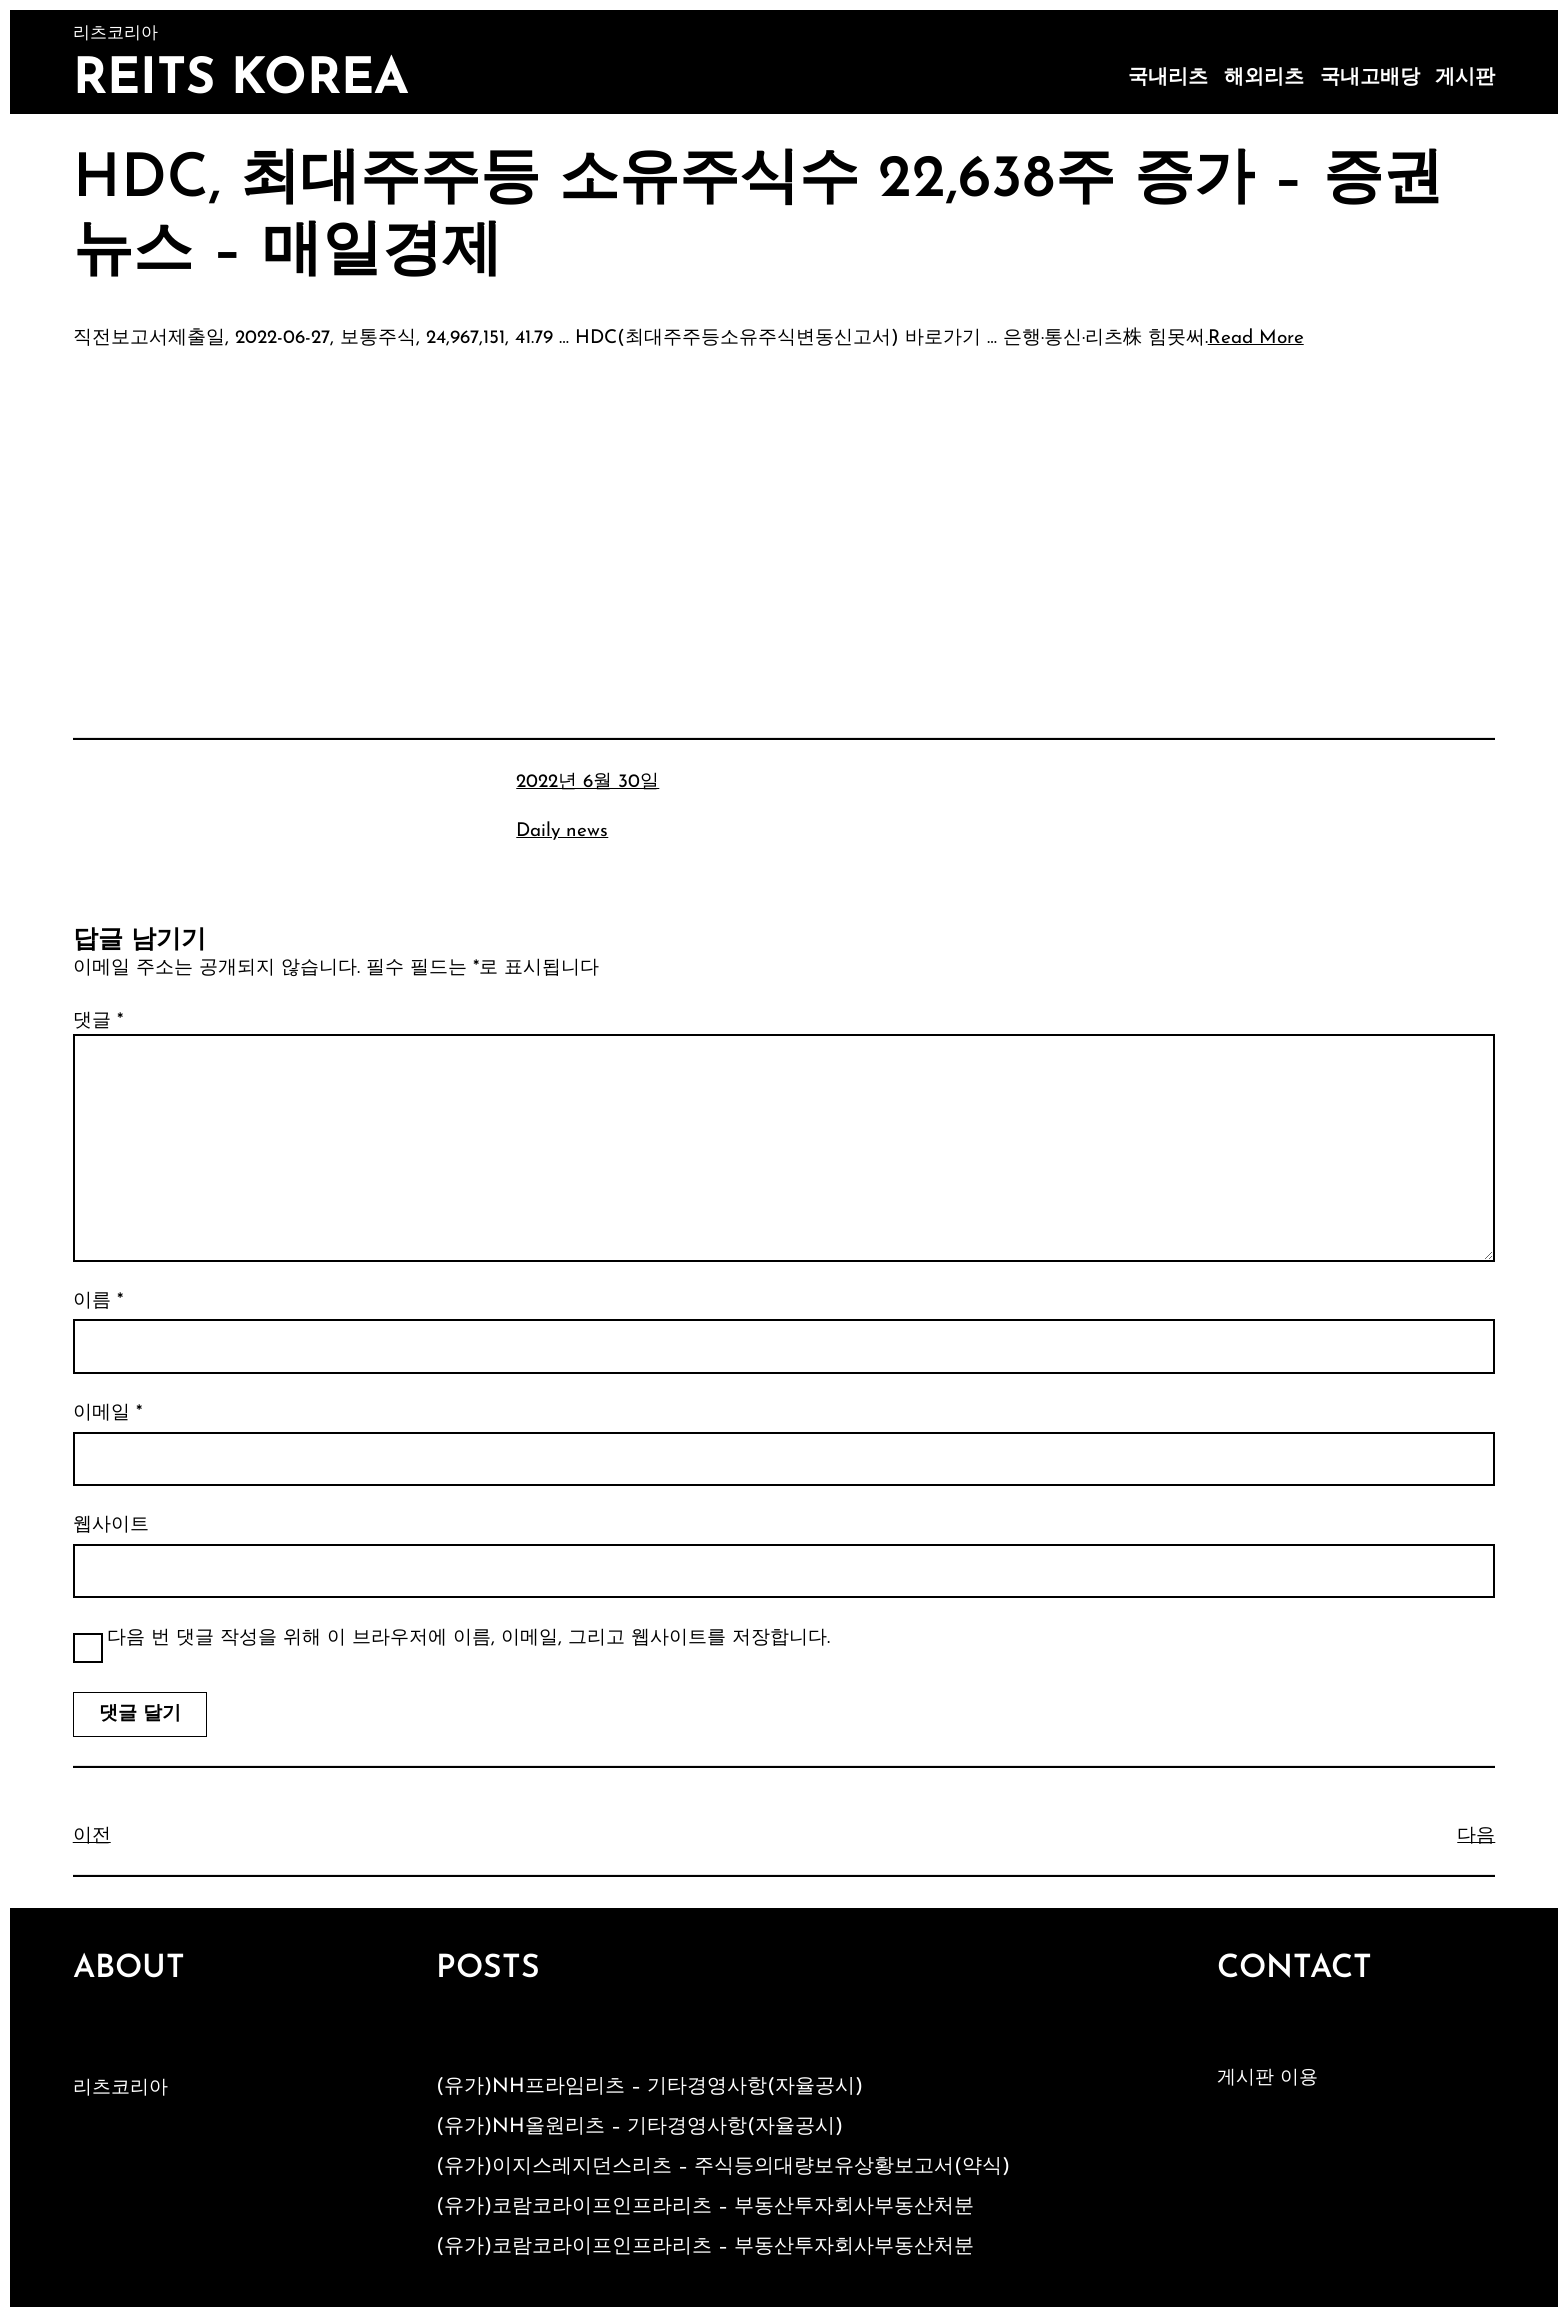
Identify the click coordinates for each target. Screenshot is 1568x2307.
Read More (1256, 338)
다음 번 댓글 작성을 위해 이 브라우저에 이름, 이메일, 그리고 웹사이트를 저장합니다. (468, 1638)
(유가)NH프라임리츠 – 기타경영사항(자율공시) (649, 2087)
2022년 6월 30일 (587, 782)
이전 (92, 1836)
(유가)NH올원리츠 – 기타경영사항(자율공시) (639, 2127)
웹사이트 (111, 1525)
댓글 (98, 1021)
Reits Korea (241, 80)
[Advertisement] (784, 516)
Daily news (562, 831)
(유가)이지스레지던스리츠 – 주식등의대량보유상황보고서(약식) (723, 2167)
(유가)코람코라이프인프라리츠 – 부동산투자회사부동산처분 (705, 2207)
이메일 (107, 1413)
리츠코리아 (120, 2088)
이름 (98, 1301)
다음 (1476, 1836)
